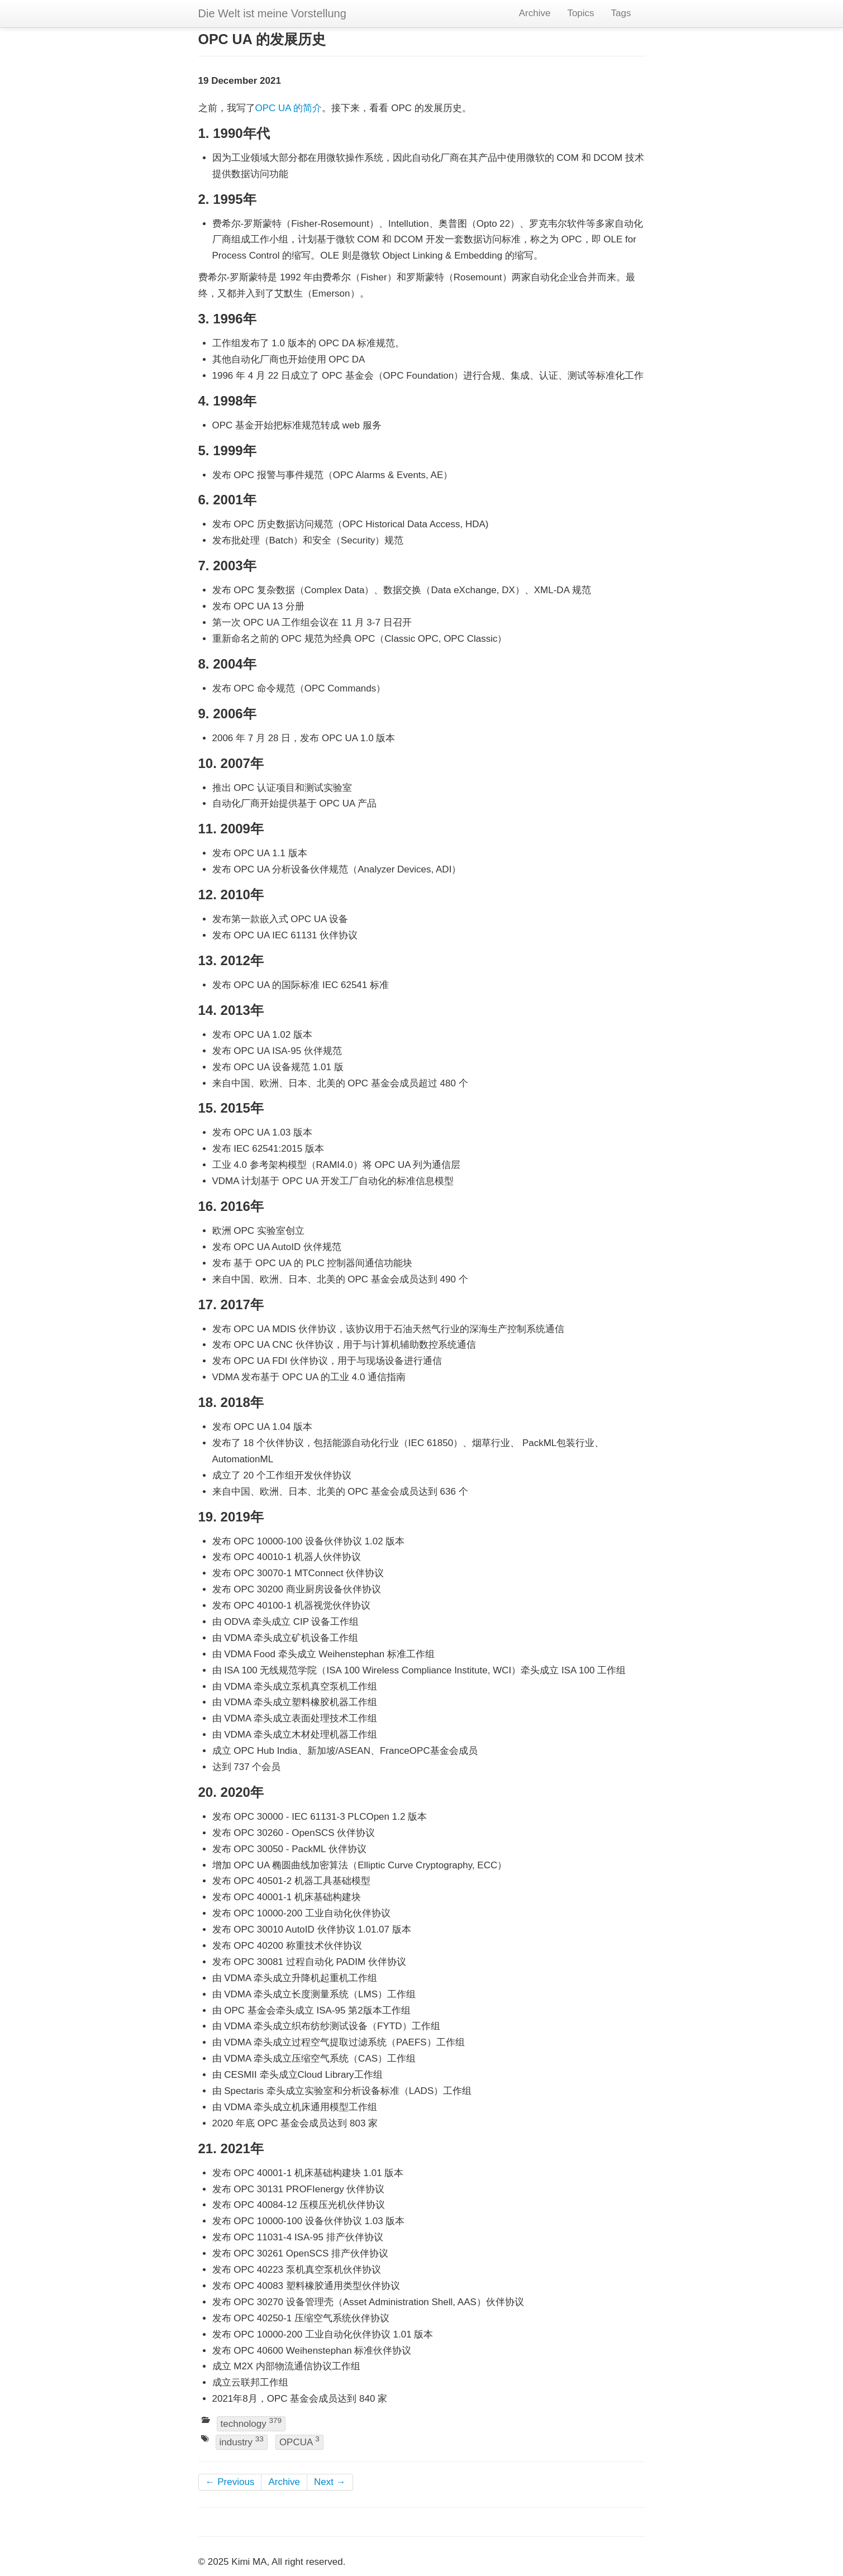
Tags (621, 13)
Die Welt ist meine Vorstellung (272, 13)
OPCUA (299, 2441)
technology (251, 2422)
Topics (580, 13)
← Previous (230, 2482)
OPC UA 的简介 (288, 108)
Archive (535, 13)
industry (242, 2441)
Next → (330, 2482)
